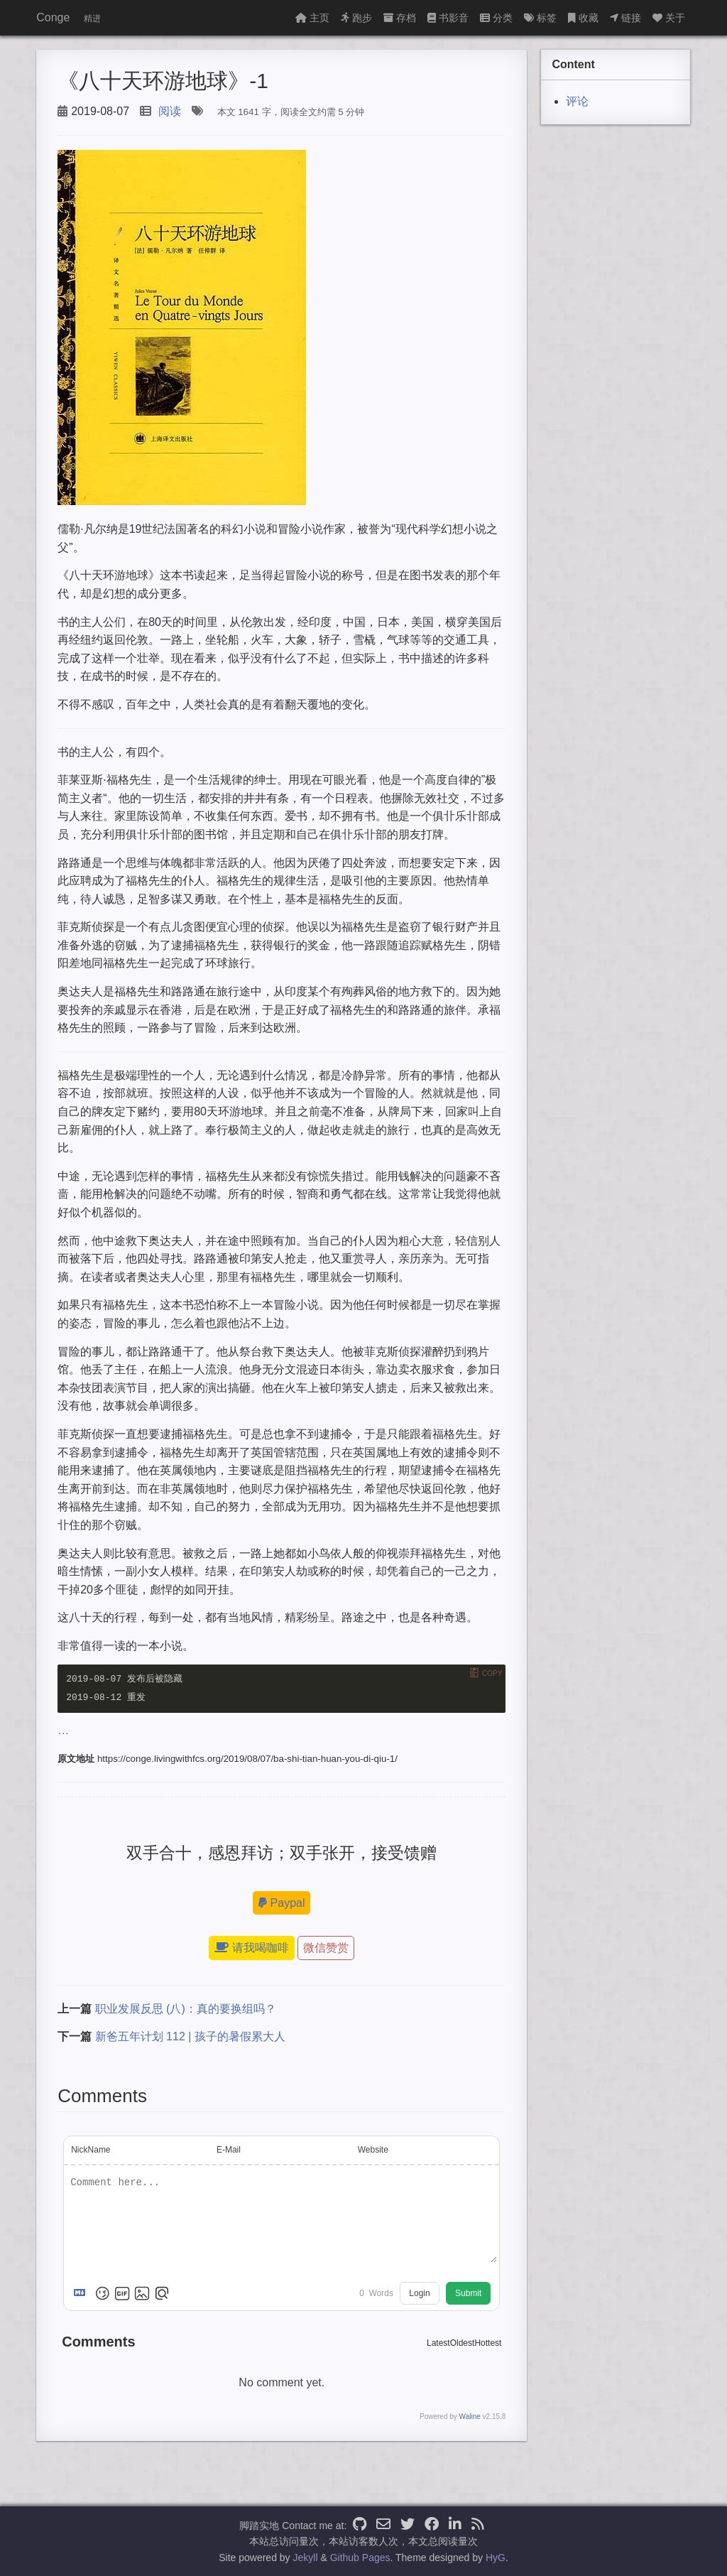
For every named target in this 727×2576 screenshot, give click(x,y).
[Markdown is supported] (82, 2293)
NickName (90, 2150)
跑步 (356, 17)
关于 (668, 17)
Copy (492, 1673)
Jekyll (305, 2557)
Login (419, 2294)
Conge (53, 17)
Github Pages (360, 2557)
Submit (468, 2294)
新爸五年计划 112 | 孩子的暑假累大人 (190, 2037)
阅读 (169, 111)
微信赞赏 (326, 1948)
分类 (496, 17)
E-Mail (229, 2150)
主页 (312, 17)
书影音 (448, 17)
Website (373, 2150)
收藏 (583, 17)
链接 (625, 17)
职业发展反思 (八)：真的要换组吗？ (185, 2009)
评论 (577, 101)
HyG (495, 2557)
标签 (540, 17)
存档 (399, 17)
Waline (470, 2417)
